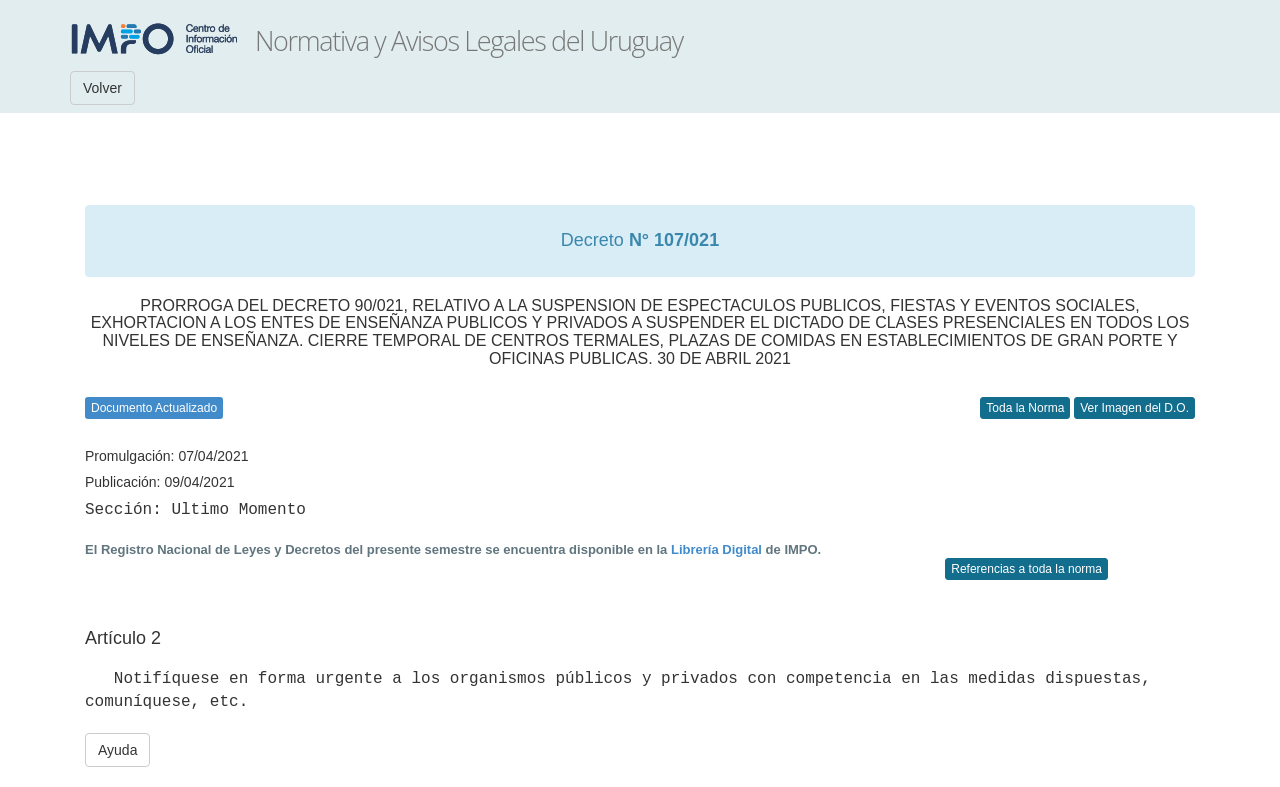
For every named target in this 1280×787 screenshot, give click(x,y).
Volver (102, 88)
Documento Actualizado (154, 408)
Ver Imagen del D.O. (1134, 408)
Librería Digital (716, 549)
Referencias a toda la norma (1026, 569)
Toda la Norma (1025, 408)
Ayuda (117, 750)
